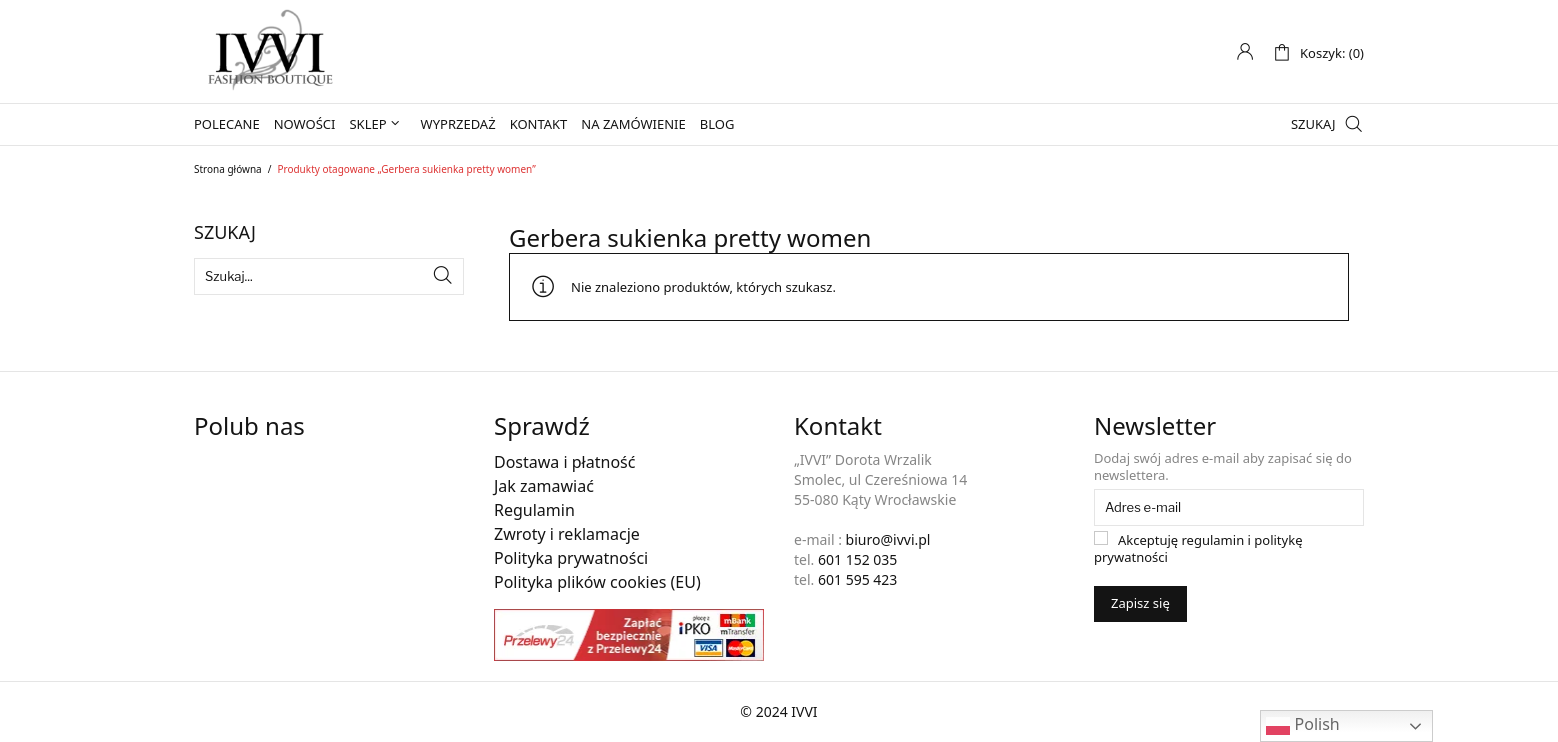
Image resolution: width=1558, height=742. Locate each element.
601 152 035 (857, 559)
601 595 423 (857, 579)
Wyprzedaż (458, 124)
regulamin (1213, 540)
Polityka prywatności (571, 558)
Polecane (227, 124)
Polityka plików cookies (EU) (597, 582)
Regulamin (534, 510)
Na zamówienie (633, 124)
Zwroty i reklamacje (567, 534)
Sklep (367, 124)
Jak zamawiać (544, 486)
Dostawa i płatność (564, 462)
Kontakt (539, 124)
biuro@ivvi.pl (888, 539)
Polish (1302, 725)
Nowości (305, 124)
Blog (717, 124)
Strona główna (228, 169)
